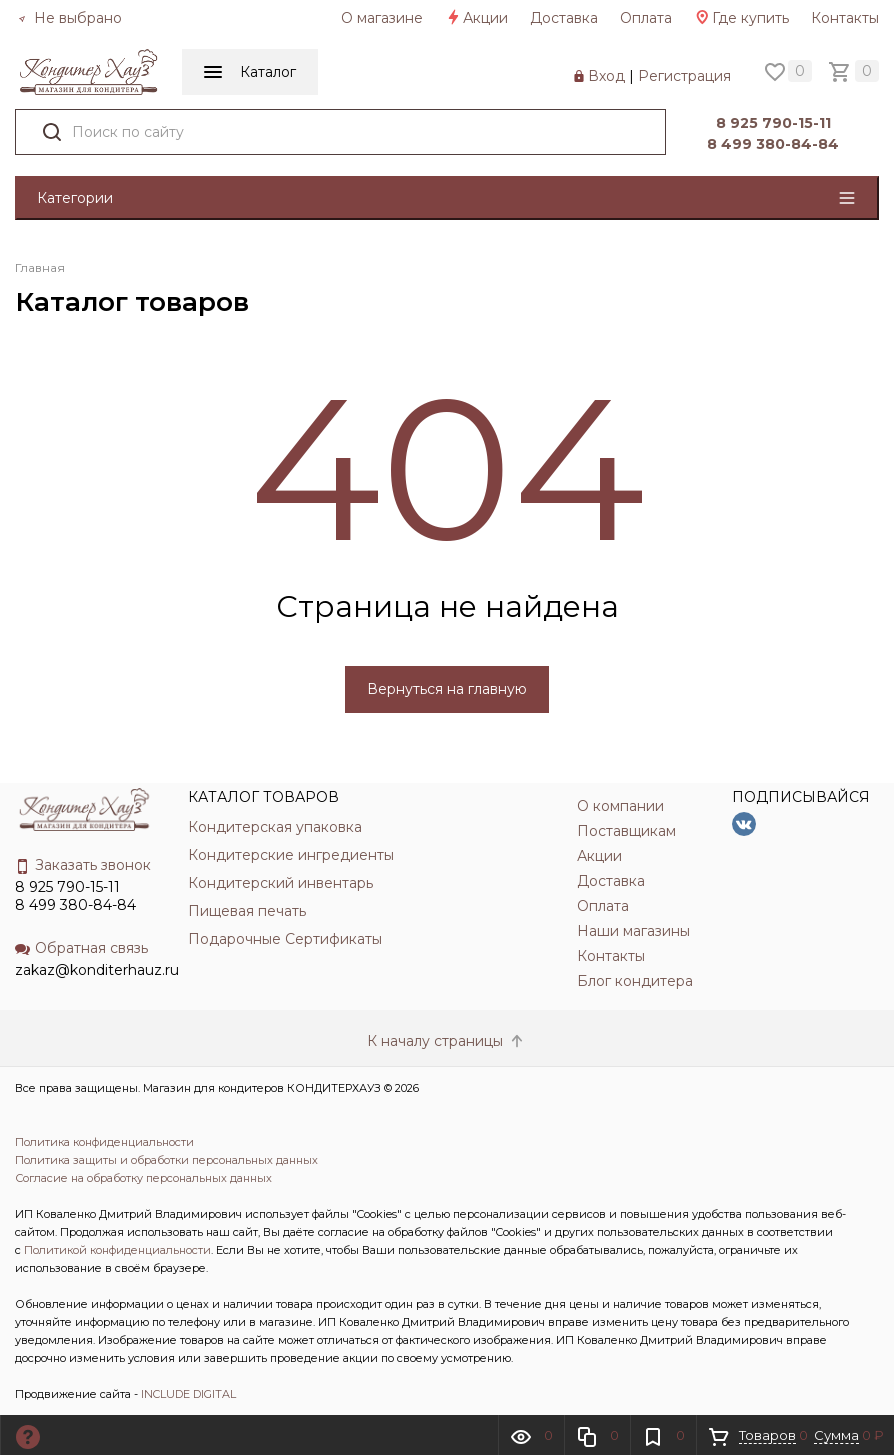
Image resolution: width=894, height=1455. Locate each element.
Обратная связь (81, 948)
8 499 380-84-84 (771, 144)
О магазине (382, 18)
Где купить (741, 18)
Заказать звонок (83, 865)
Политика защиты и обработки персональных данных (166, 1160)
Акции (476, 18)
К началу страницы (447, 1041)
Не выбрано (70, 18)
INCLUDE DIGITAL (188, 1394)
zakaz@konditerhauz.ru (97, 970)
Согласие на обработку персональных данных (143, 1178)
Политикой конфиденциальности (117, 1250)
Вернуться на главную (447, 689)
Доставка (564, 18)
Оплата (646, 18)
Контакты (845, 18)
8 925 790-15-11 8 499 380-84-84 (75, 896)
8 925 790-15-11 (770, 123)
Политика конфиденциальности (104, 1142)
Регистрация (684, 76)
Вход (606, 76)
